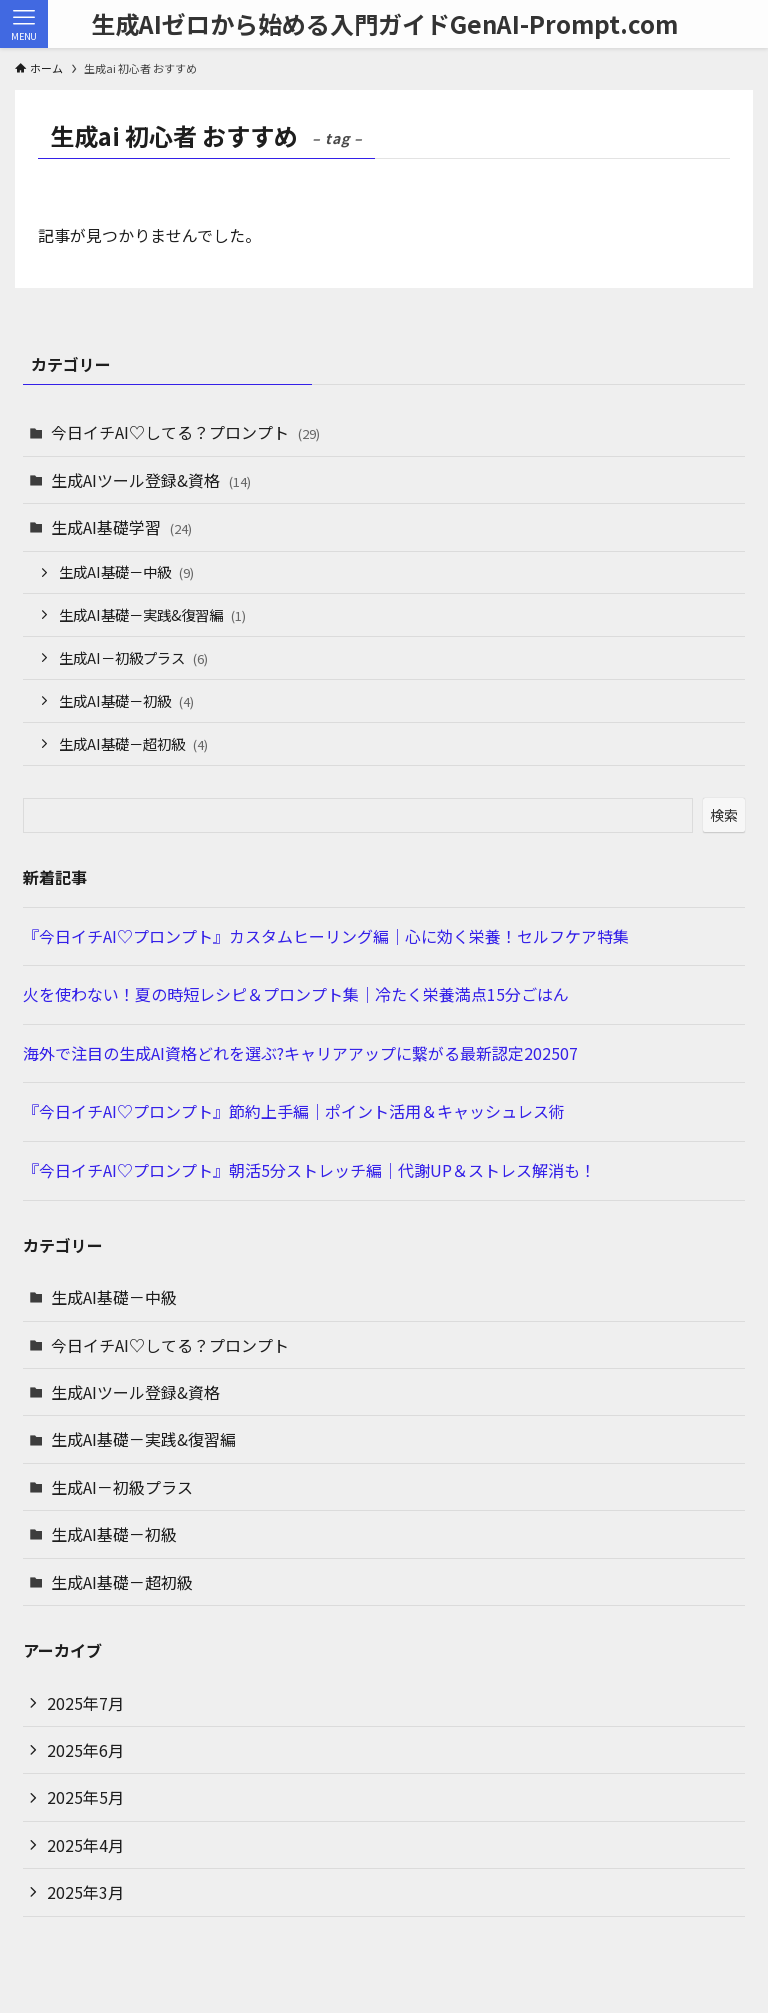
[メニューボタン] (24, 24)
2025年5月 (85, 1797)
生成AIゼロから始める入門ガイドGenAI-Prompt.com (384, 24)
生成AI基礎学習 (121, 527)
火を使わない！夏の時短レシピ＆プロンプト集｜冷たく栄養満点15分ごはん (296, 994)
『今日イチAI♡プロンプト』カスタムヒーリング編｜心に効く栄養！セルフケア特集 (326, 936)
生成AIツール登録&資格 (151, 480)
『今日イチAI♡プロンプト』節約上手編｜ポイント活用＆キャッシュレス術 (294, 1111)
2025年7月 (85, 1703)
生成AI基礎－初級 (126, 700)
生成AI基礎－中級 (126, 571)
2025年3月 (85, 1892)
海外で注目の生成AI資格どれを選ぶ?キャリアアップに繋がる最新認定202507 (300, 1053)
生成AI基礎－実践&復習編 (152, 614)
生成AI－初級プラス (133, 657)
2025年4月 (85, 1845)
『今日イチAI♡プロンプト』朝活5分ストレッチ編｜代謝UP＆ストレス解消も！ (309, 1170)
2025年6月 (85, 1750)
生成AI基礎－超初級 (133, 743)
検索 (724, 815)
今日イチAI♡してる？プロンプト (185, 432)
